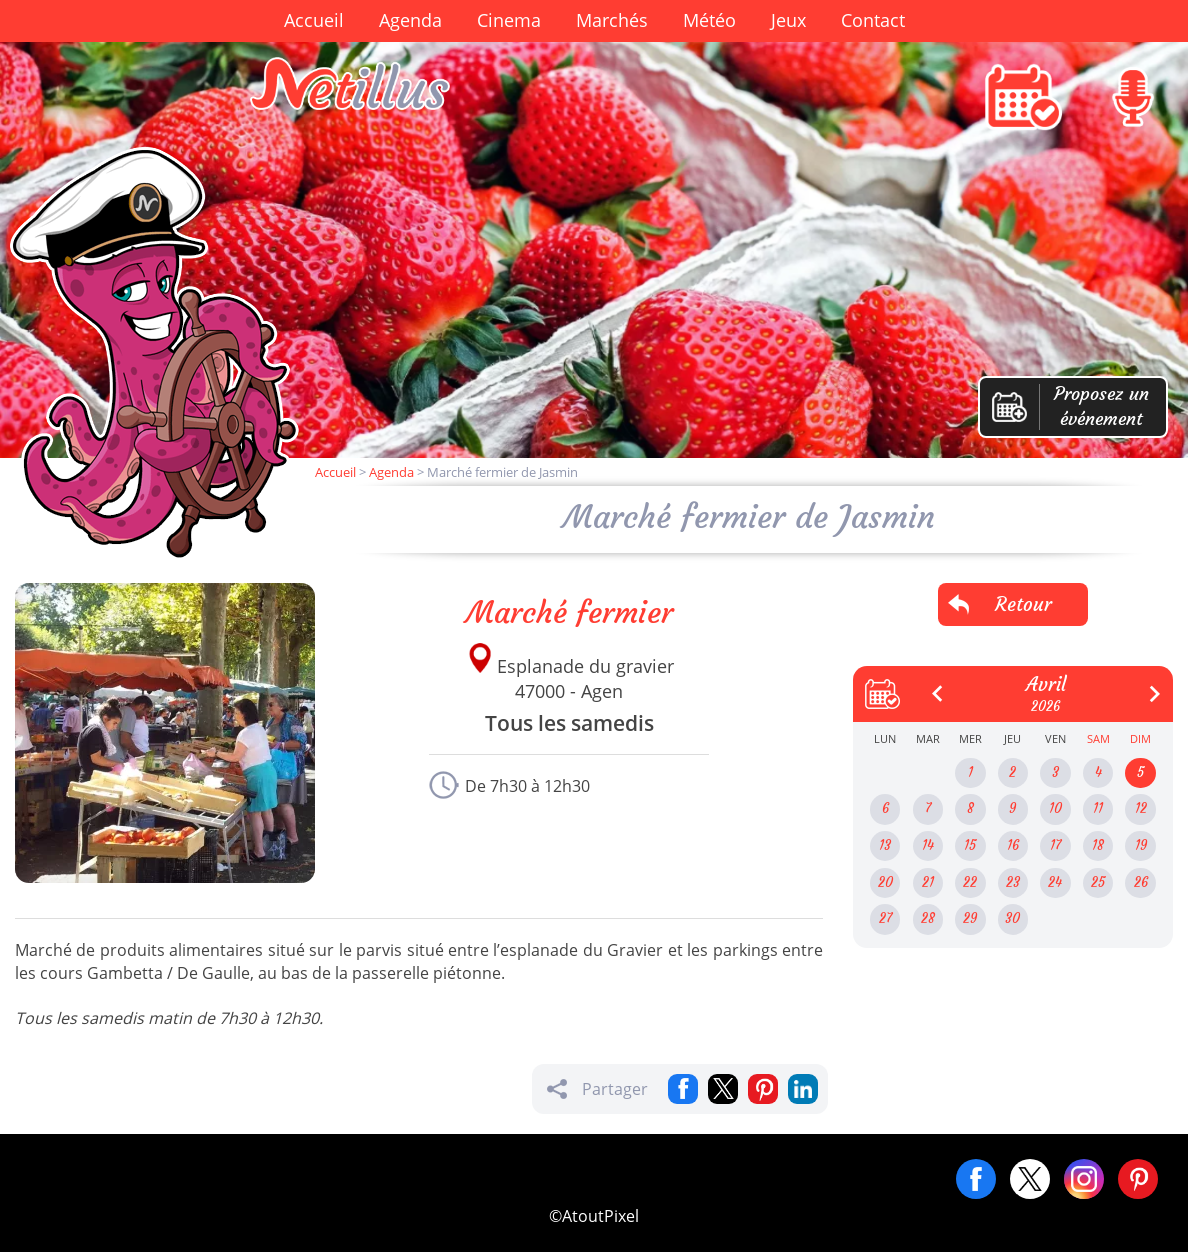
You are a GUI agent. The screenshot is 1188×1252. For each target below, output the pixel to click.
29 (970, 918)
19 (1141, 845)
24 (1055, 882)
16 (1013, 845)
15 (970, 845)
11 (1098, 808)
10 (1055, 808)
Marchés (612, 20)
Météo (709, 20)
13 (885, 845)
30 (1012, 918)
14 (928, 845)
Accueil (314, 20)
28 (928, 918)
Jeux (788, 20)
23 (1013, 882)
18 (1098, 845)
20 (885, 882)
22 (970, 882)
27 (885, 918)
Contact (873, 20)
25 (1098, 882)
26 (1141, 882)
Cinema (509, 20)
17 (1055, 845)
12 (1141, 808)
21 (928, 882)
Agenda (410, 20)
